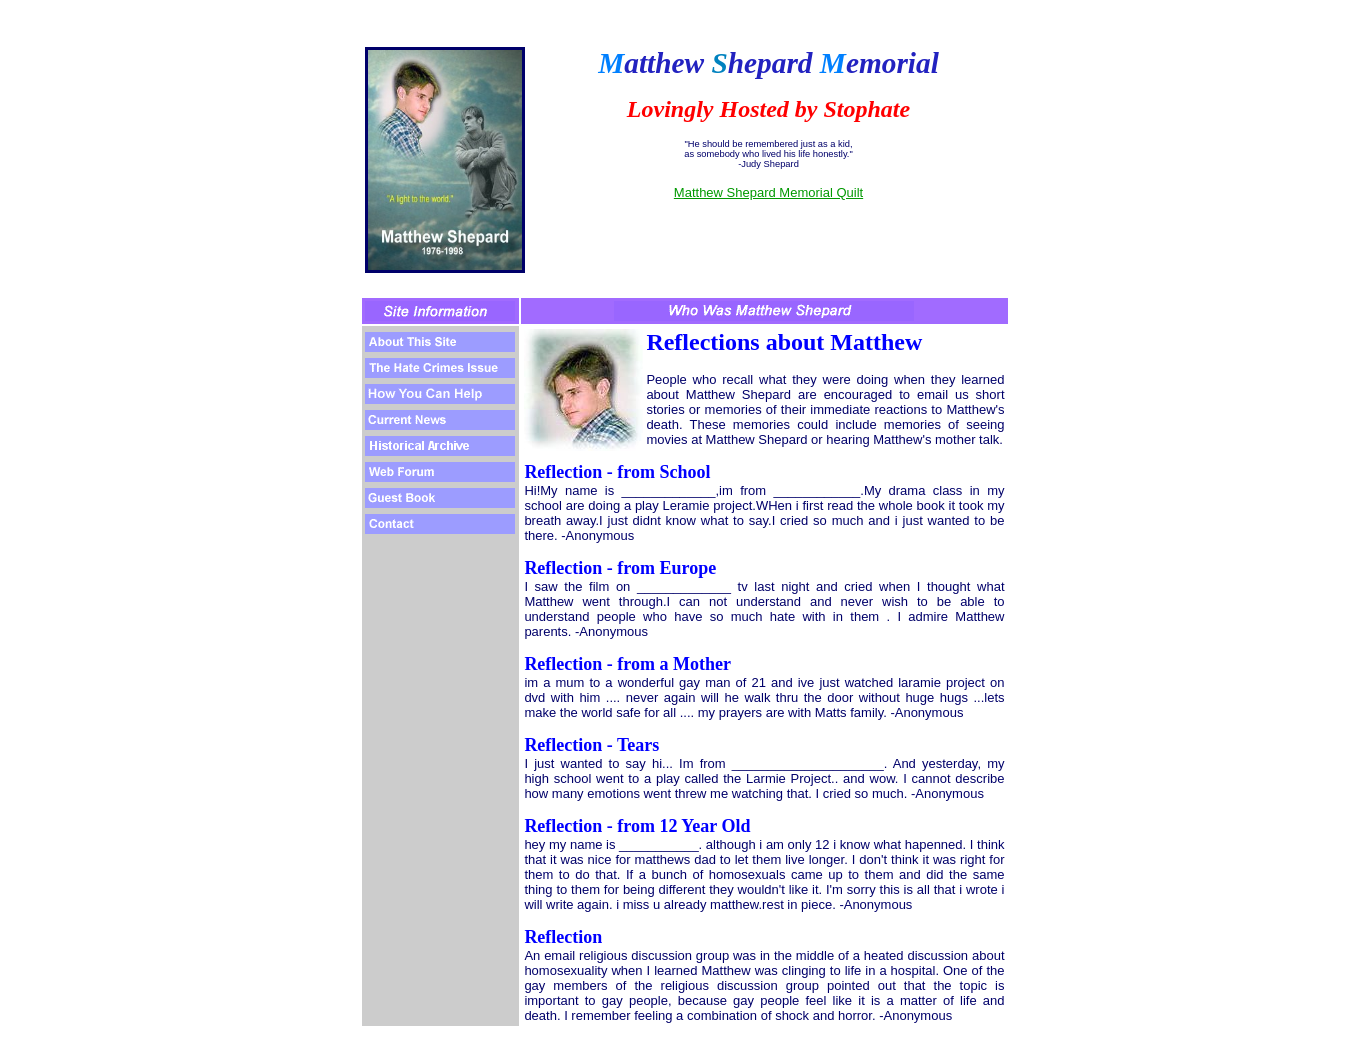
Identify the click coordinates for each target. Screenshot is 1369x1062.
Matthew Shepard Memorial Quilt (768, 192)
